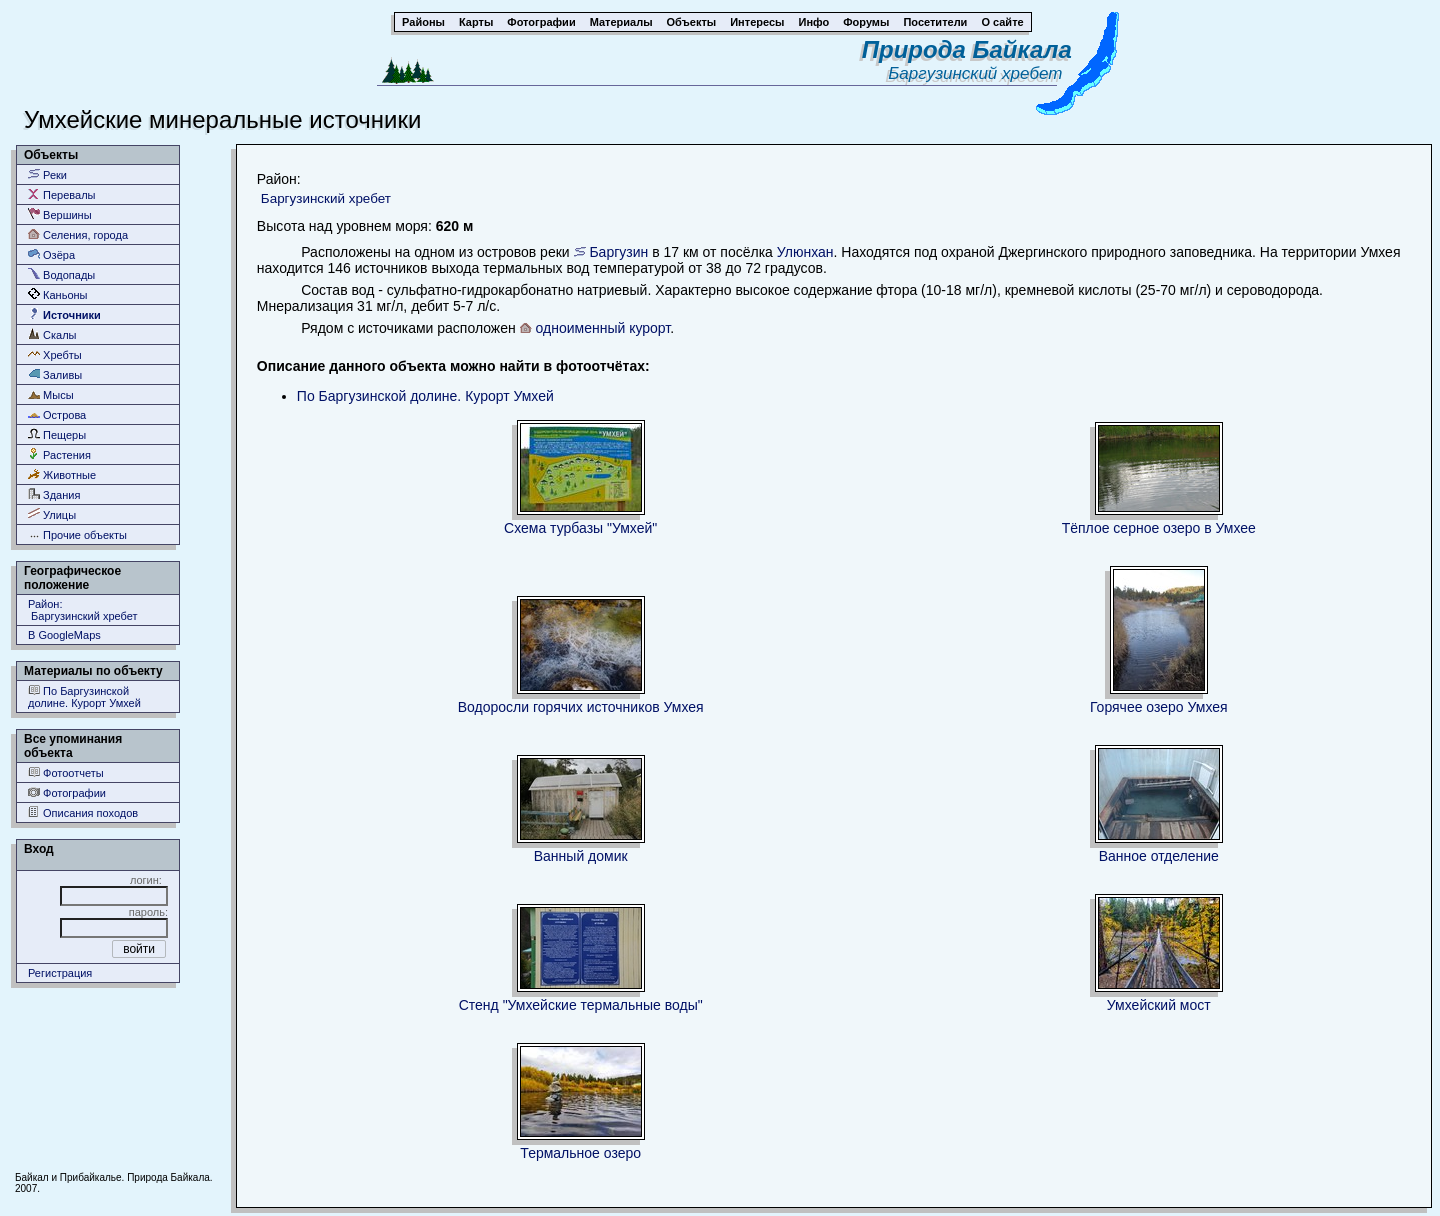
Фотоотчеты (66, 772)
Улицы (52, 514)
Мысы (51, 394)
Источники (64, 314)
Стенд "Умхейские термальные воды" (581, 1005)
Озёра (51, 254)
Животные (62, 474)
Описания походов (83, 812)
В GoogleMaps (64, 635)
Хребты (55, 354)
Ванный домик (581, 856)
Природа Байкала (967, 49)
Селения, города (78, 234)
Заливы (55, 374)
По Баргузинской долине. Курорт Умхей (84, 696)
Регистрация (60, 973)
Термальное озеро (580, 1153)
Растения (59, 454)
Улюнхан (805, 252)
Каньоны (58, 294)
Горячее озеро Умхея (1159, 707)
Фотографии (67, 792)
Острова (57, 414)
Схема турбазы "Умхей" (580, 528)
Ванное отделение (1159, 856)
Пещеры (57, 434)
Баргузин (618, 252)
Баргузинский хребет (980, 73)
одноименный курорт (603, 328)
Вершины (60, 214)
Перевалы (61, 194)
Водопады (61, 274)
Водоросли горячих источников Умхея (581, 707)
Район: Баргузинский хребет (83, 610)
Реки (47, 174)
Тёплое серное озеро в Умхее (1159, 528)
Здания (54, 494)
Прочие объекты (77, 534)
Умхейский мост (1159, 1005)
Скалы (52, 334)
